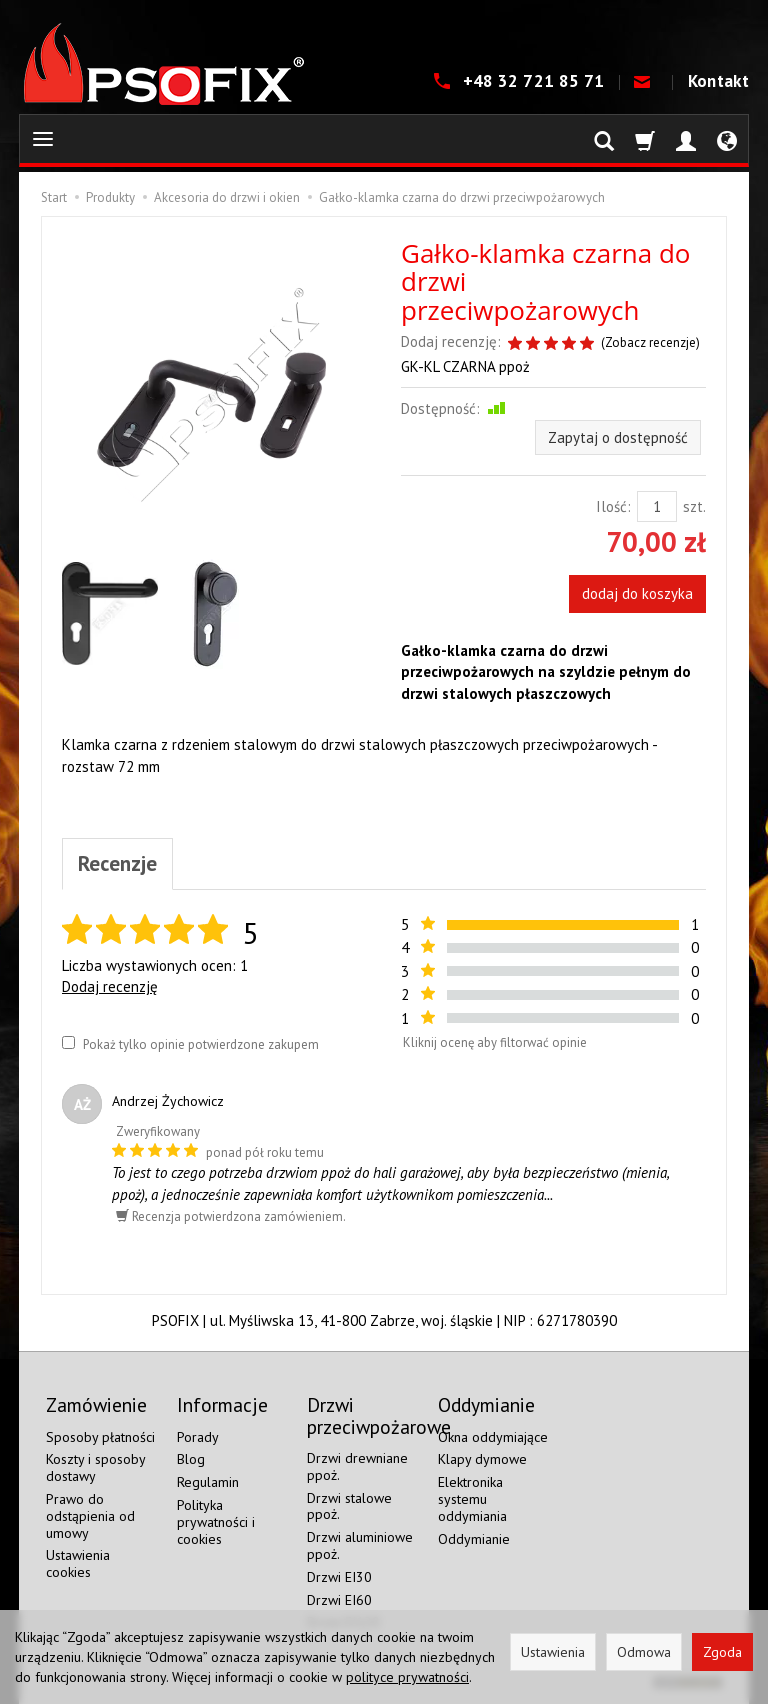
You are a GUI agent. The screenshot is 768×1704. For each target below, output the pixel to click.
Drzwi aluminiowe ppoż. (360, 1545)
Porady (198, 1437)
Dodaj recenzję (110, 986)
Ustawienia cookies (78, 1563)
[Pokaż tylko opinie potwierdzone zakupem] (68, 1042)
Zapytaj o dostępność (618, 437)
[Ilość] (657, 506)
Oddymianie (474, 1539)
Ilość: (613, 506)
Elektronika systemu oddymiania (472, 1499)
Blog (191, 1459)
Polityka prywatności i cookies (216, 1522)
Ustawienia (553, 1652)
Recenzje (117, 863)
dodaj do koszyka (637, 593)
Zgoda (722, 1652)
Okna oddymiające (493, 1437)
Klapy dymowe (482, 1459)
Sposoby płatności (100, 1437)
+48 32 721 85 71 (536, 81)
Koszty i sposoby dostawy (95, 1467)
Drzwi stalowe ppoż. (349, 1506)
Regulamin (208, 1482)
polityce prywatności (407, 1677)
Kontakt (718, 81)
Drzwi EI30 (339, 1577)
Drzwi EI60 (339, 1600)
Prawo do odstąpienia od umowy (90, 1516)
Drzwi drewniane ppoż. (357, 1466)
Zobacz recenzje (650, 342)
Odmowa (644, 1652)
